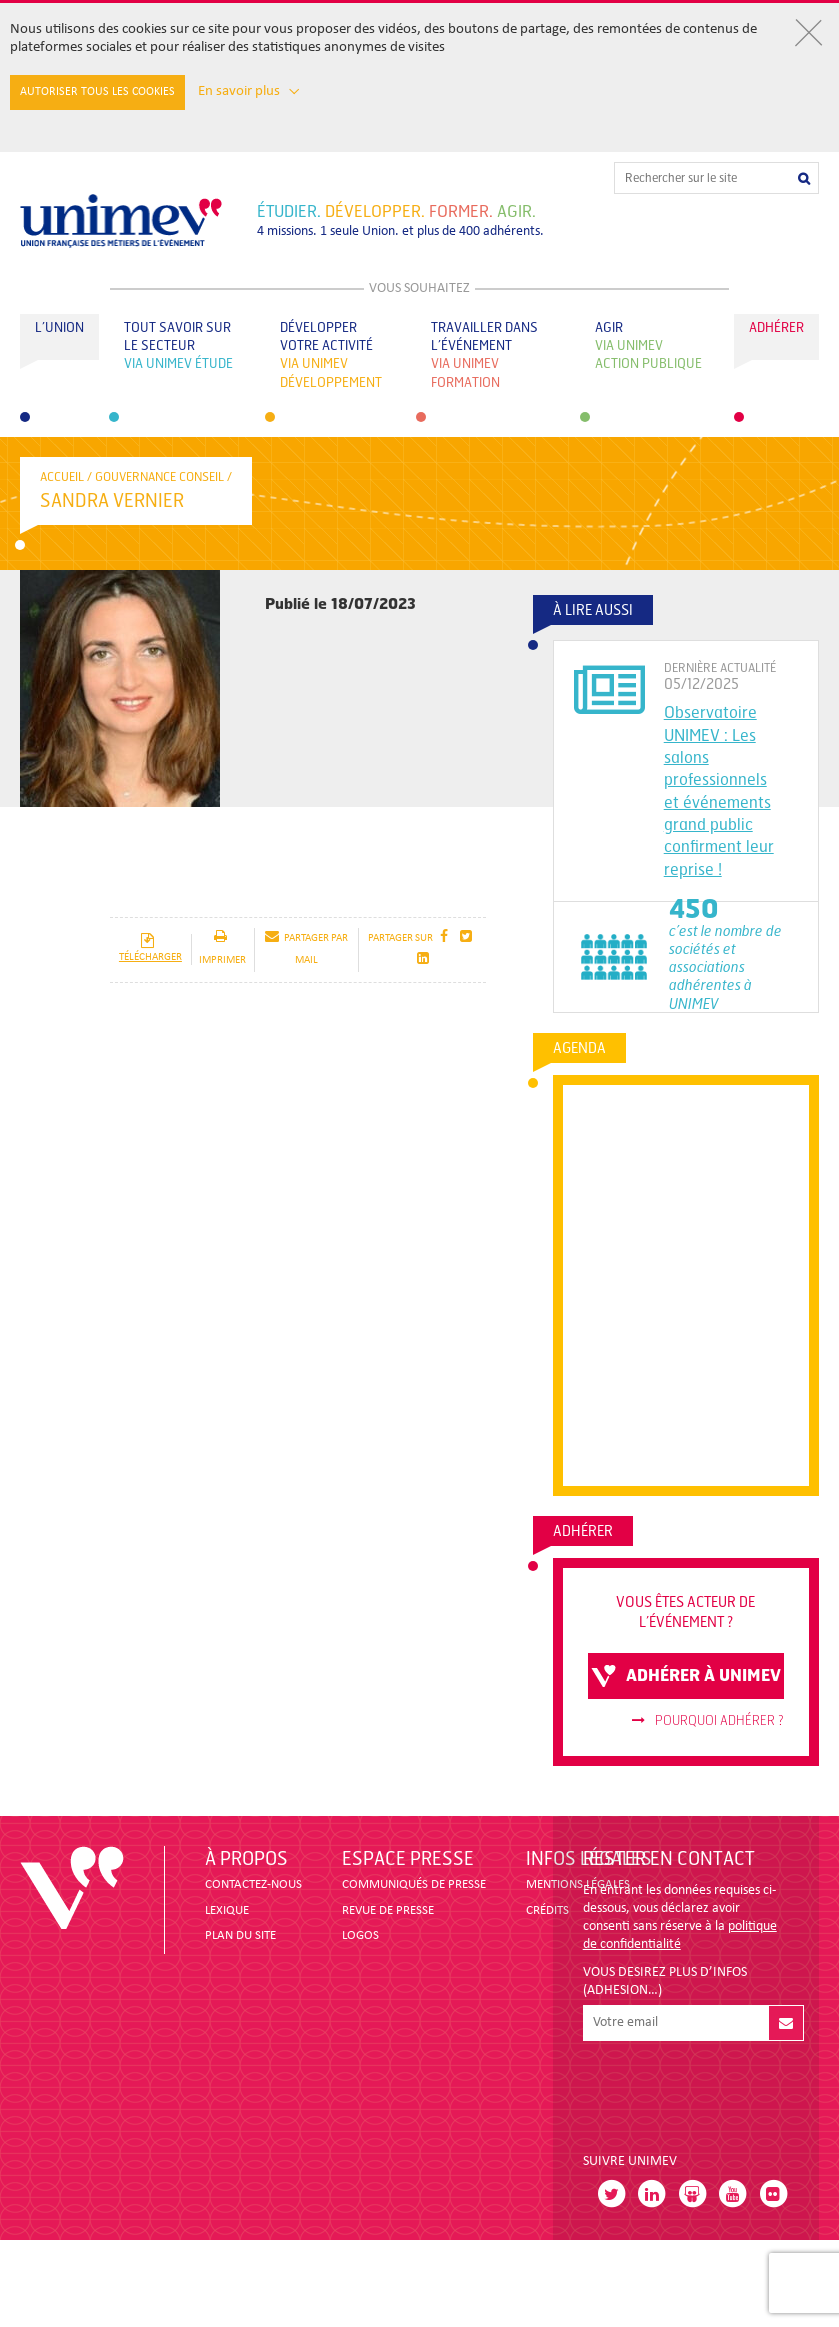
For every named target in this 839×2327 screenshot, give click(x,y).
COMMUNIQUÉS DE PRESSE (414, 1884)
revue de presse (388, 1910)
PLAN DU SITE (240, 1935)
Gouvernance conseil (159, 477)
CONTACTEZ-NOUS (253, 1884)
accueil (62, 477)
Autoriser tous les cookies (97, 92)
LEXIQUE (227, 1910)
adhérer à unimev (686, 1676)
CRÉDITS (547, 1910)
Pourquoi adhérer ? (708, 1721)
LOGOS (360, 1935)
